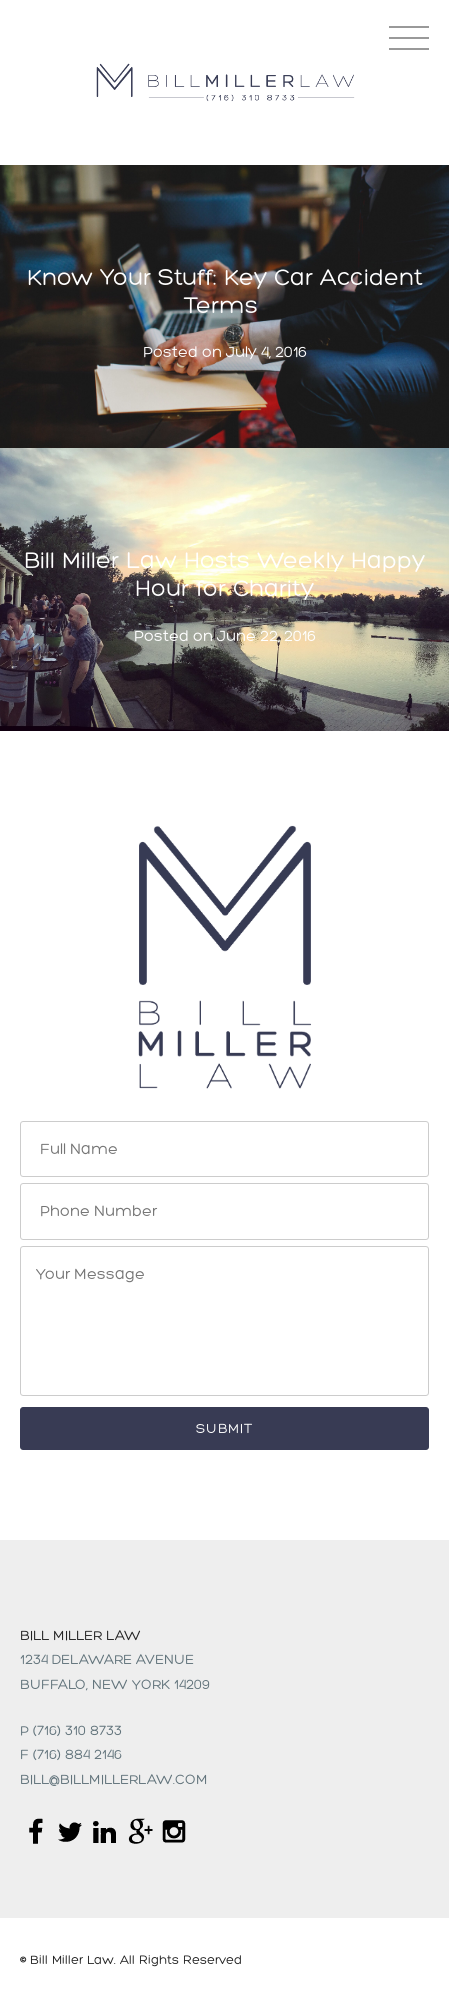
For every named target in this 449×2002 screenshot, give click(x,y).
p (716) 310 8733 (71, 1731)
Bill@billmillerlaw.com (114, 1780)
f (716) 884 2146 (71, 1755)
